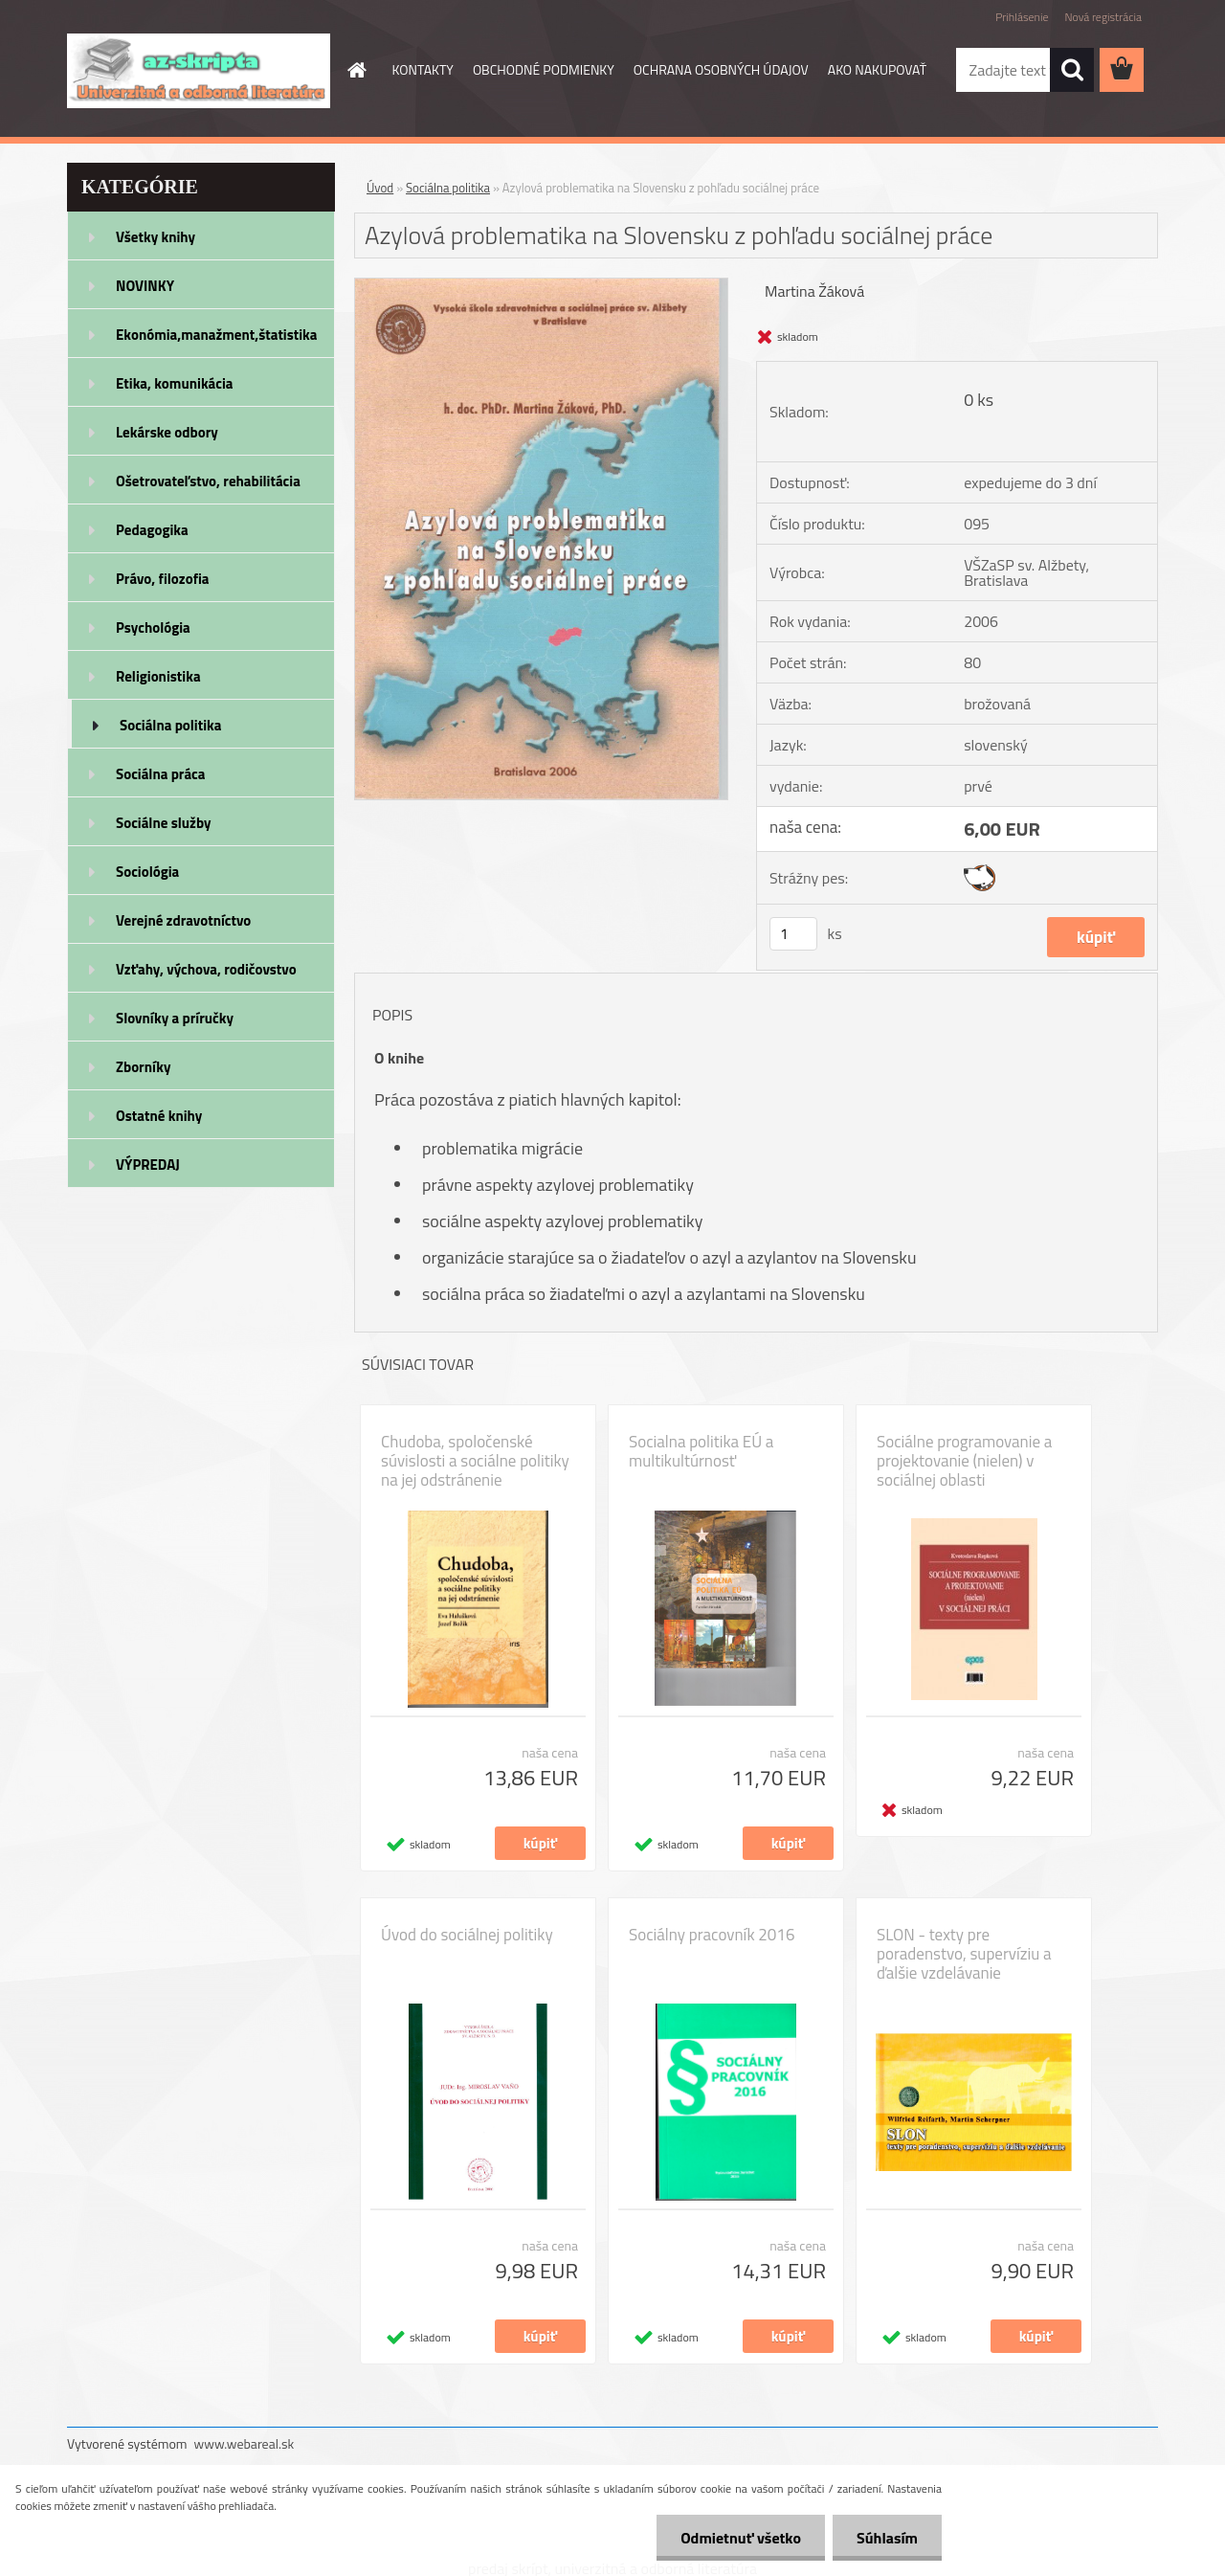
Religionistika (158, 676)
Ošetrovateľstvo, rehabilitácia (208, 481)
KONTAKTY (423, 69)
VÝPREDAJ (148, 1165)
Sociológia (147, 872)
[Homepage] (356, 70)
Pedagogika (152, 530)
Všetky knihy (155, 237)
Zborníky (143, 1067)
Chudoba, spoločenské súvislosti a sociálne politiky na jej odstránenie (475, 1461)
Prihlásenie (1021, 17)
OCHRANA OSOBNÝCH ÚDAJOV (721, 69)
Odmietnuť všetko (740, 2537)
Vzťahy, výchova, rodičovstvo (206, 969)
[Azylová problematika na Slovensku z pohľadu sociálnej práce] (541, 286)
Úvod (380, 187)
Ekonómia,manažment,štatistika (217, 335)
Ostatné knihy (159, 1116)
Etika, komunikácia (175, 383)
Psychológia (153, 627)
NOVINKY (145, 286)
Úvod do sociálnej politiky (467, 1934)
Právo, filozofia (163, 579)
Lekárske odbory (167, 432)
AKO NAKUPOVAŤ (877, 69)
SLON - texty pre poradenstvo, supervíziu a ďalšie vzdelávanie (964, 1953)
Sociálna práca (160, 774)
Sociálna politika (170, 725)
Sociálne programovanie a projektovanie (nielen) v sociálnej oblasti (964, 1461)
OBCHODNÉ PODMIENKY (543, 69)
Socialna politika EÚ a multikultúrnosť (701, 1451)
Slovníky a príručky (175, 1018)
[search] (1072, 70)
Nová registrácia (1103, 17)
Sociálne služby (163, 823)
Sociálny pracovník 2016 (711, 1934)
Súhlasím (887, 2537)
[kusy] (793, 934)
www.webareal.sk (244, 2443)
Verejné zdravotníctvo (183, 920)
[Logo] (198, 71)
